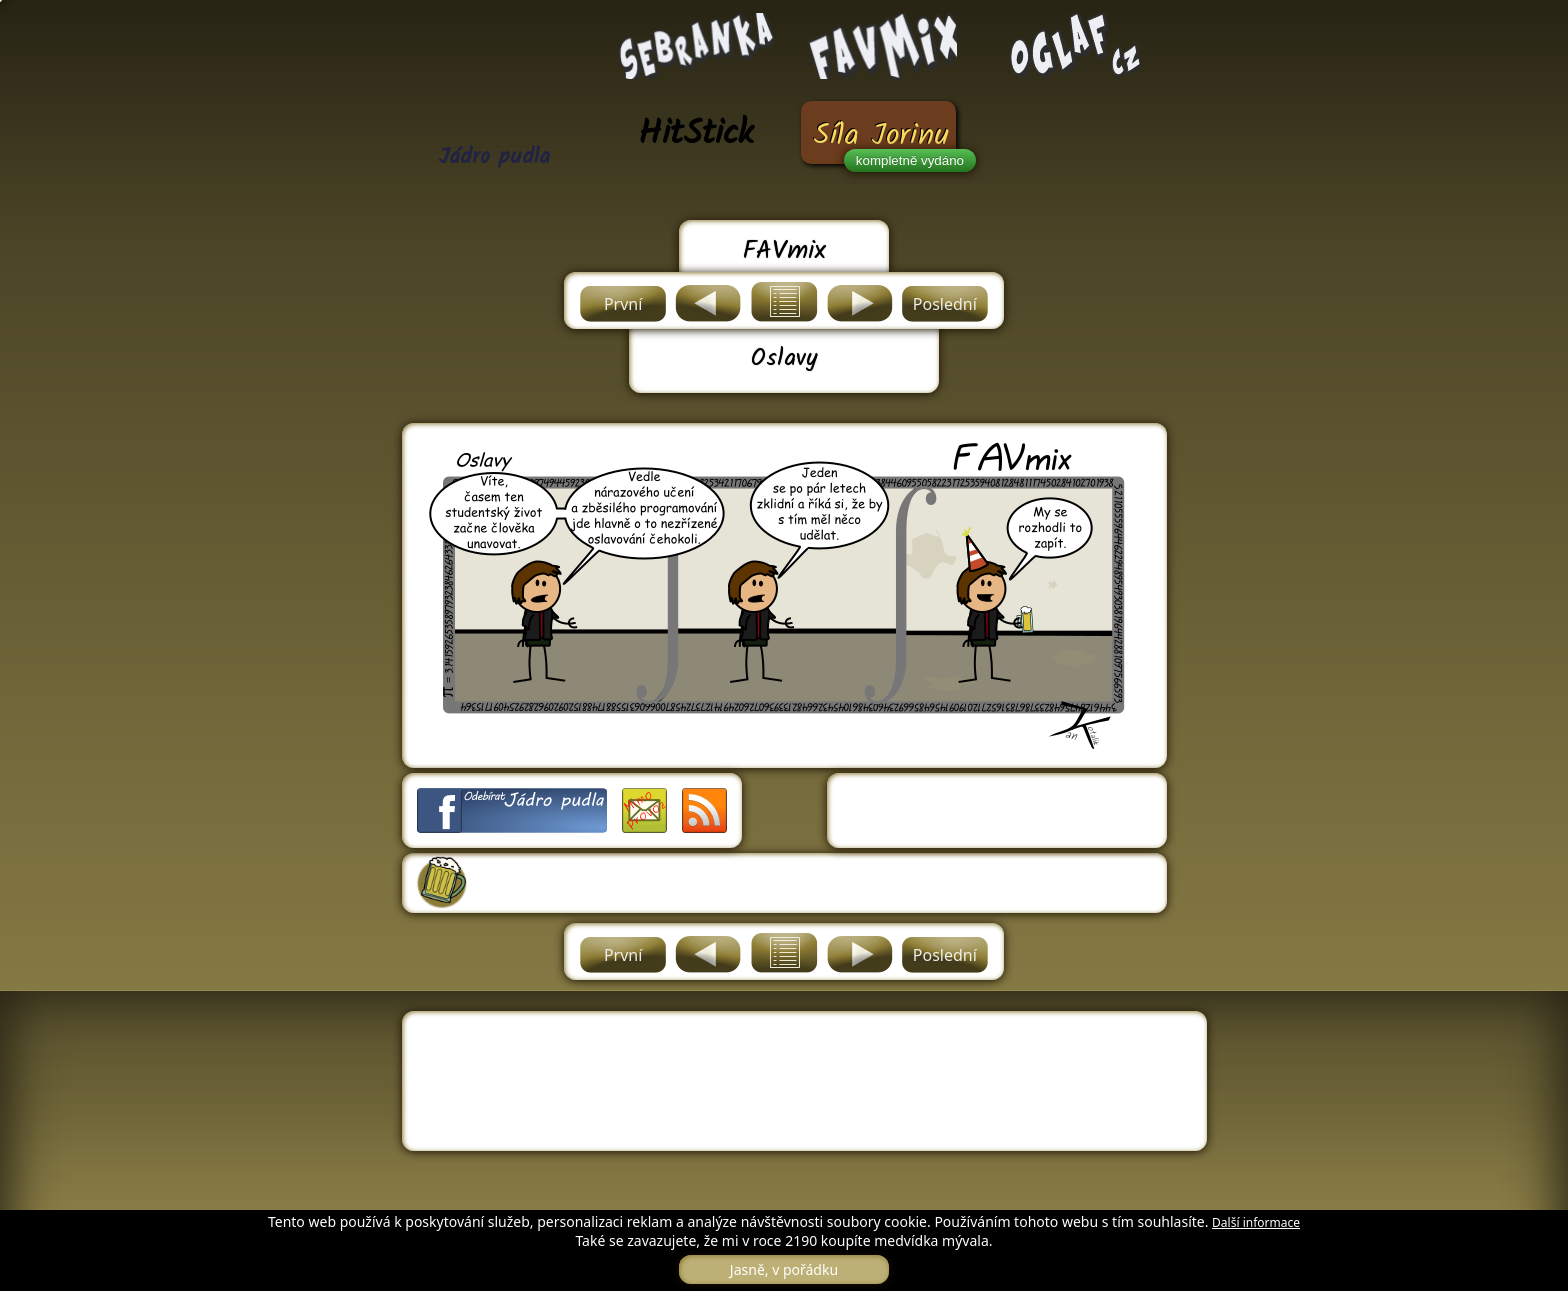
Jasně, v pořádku (784, 1269)
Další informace (1256, 1222)
